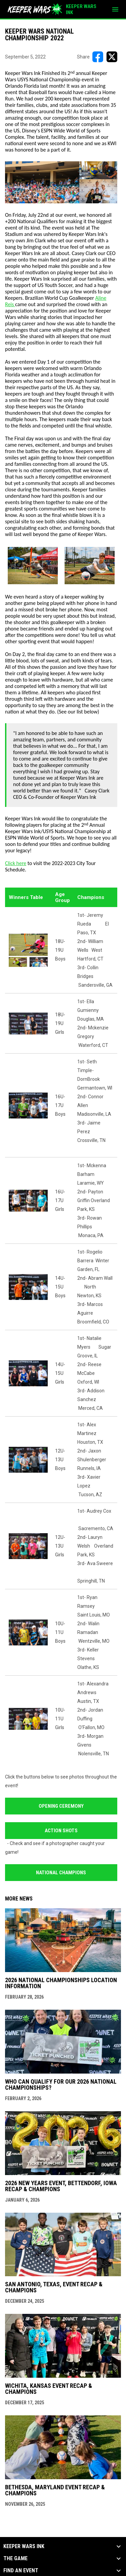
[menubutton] (115, 9)
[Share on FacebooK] (97, 56)
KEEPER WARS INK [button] (23, 2546)
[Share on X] (112, 56)
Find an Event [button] (20, 2570)
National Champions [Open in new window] (61, 1873)
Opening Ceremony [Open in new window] (61, 1806)
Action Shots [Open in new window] (61, 1831)
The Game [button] (15, 2558)
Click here (15, 863)
